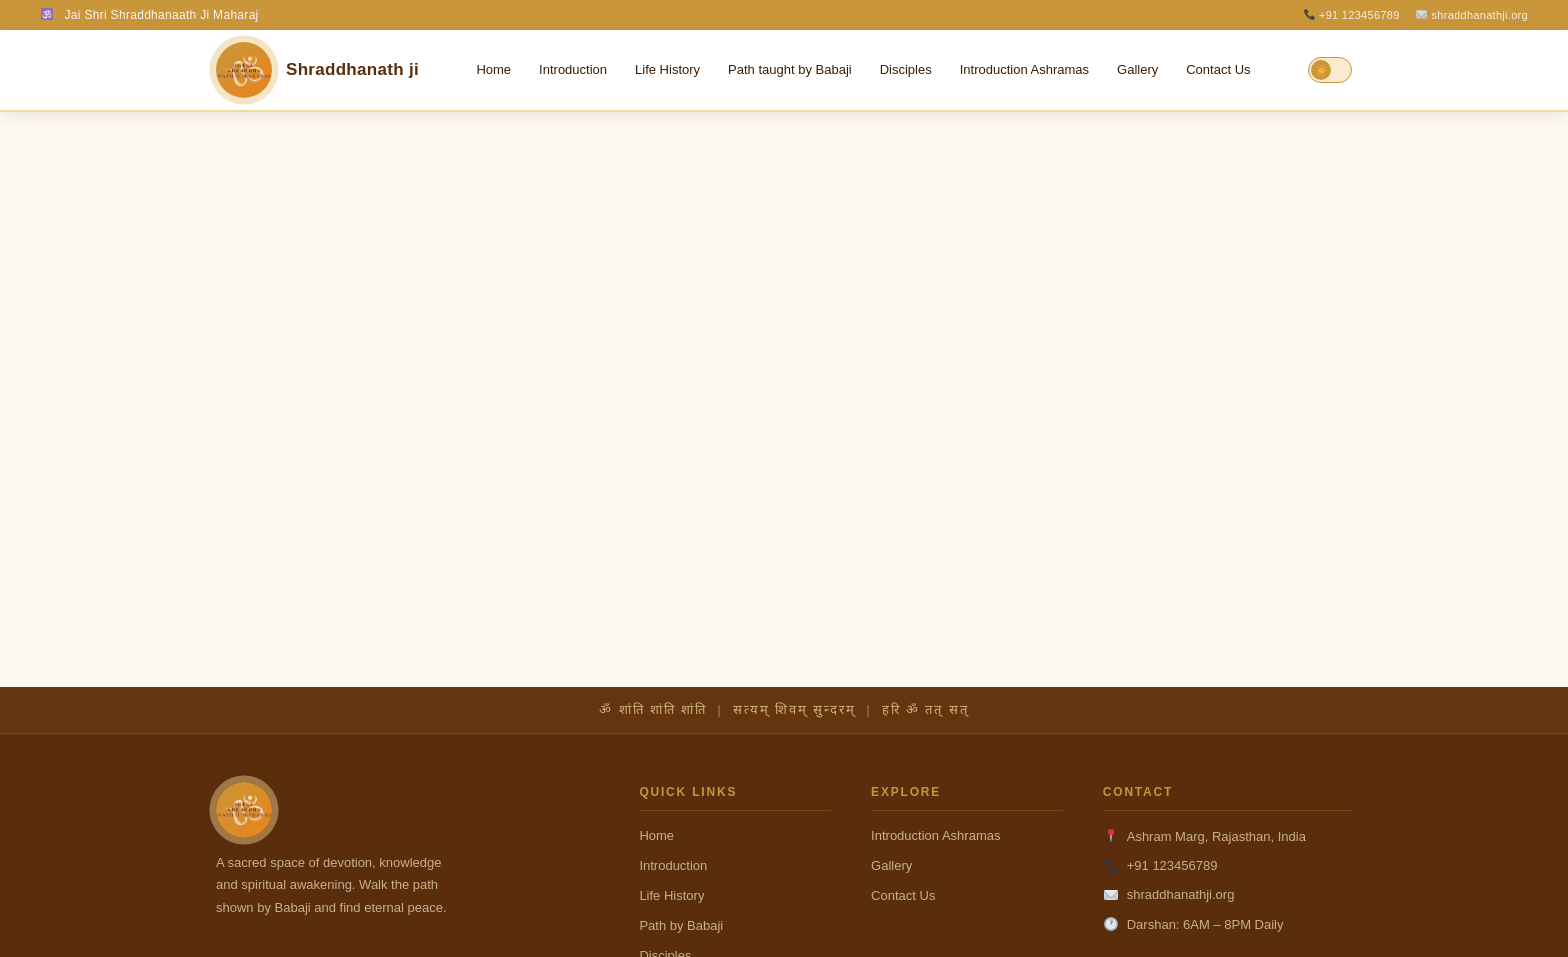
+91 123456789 (1352, 15)
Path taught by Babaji (790, 69)
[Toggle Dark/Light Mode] (1330, 70)
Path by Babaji (681, 925)
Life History (667, 69)
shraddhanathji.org (1472, 15)
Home (493, 69)
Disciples (906, 69)
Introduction (573, 69)
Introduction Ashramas (1024, 69)
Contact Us (1218, 69)
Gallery (1137, 69)
